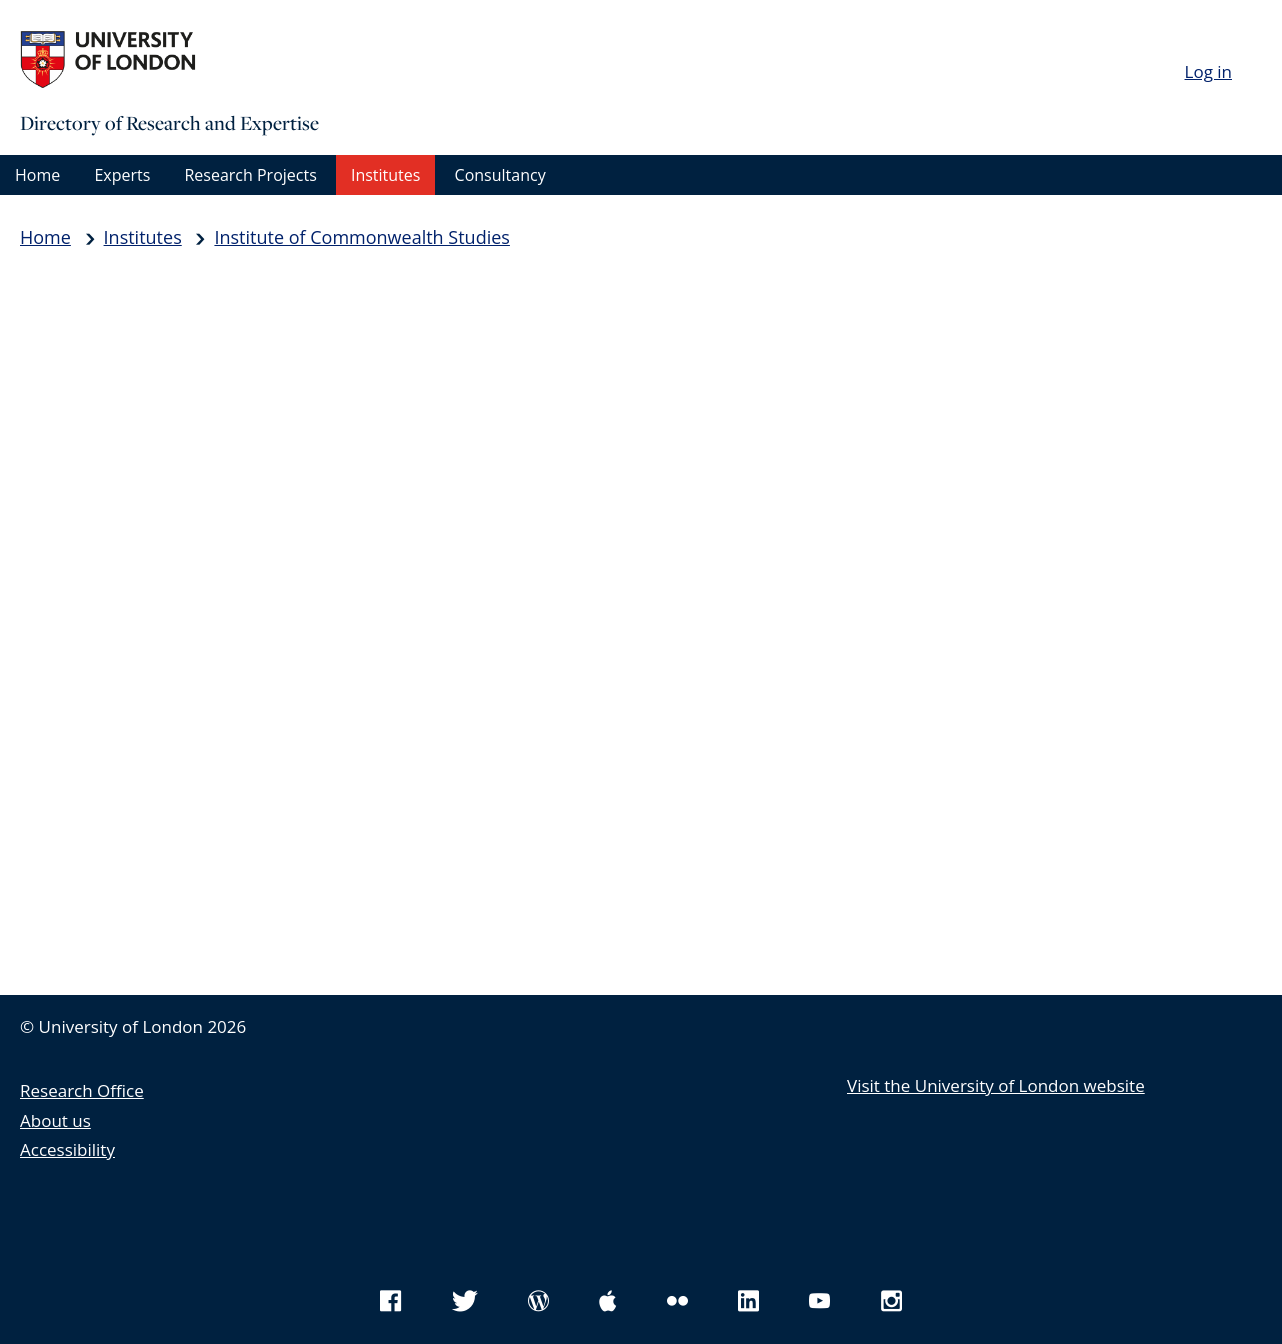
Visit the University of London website (996, 1085)
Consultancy (500, 175)
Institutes (385, 175)
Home (37, 175)
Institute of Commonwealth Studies (361, 237)
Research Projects (250, 175)
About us (55, 1120)
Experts (122, 175)
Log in (1208, 71)
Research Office (82, 1090)
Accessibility (67, 1149)
